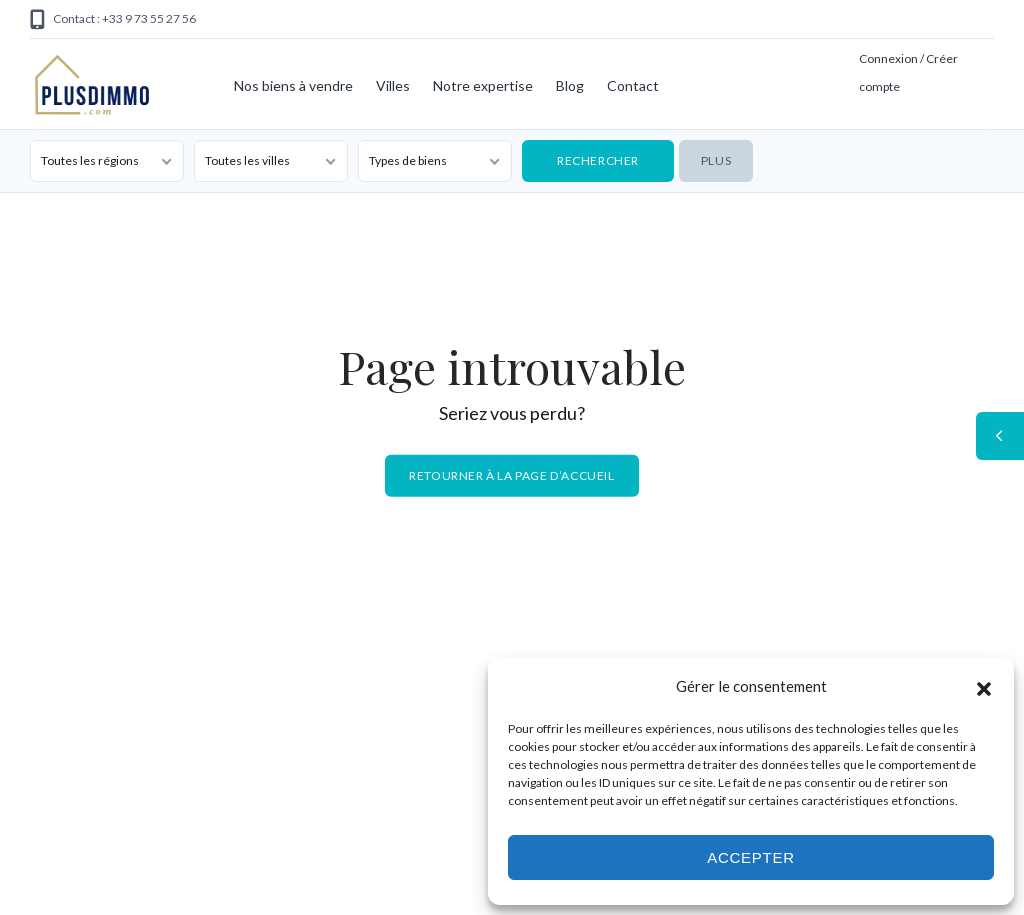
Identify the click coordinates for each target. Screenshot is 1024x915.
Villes (393, 85)
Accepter (751, 857)
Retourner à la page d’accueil (511, 475)
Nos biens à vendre (293, 85)
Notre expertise (483, 85)
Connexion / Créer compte (908, 72)
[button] (984, 686)
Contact (633, 85)
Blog (570, 85)
